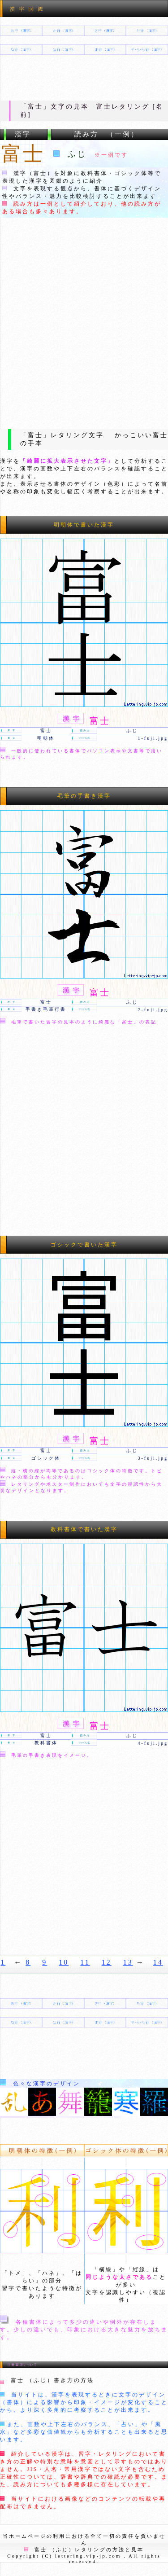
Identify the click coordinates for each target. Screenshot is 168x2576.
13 (128, 1962)
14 (158, 1962)
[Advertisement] (84, 322)
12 (107, 1962)
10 (64, 1962)
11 (85, 1962)
